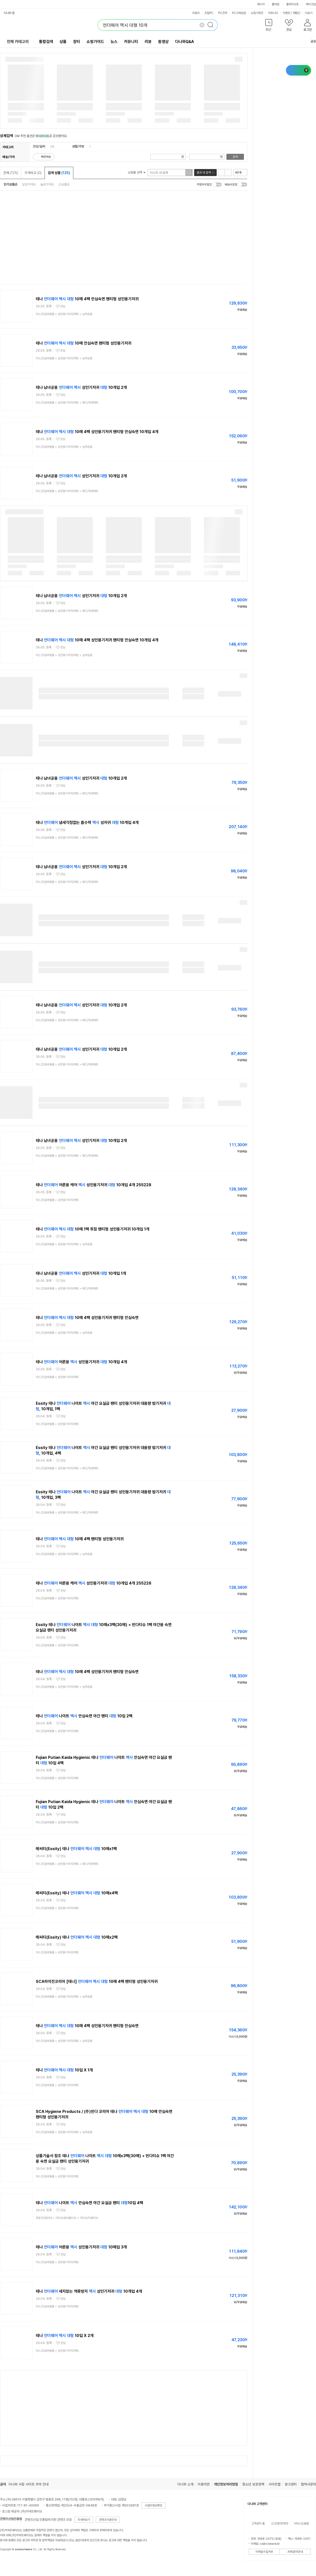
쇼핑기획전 (257, 13)
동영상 (163, 41)
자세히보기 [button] (84, 2519)
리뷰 (148, 41)
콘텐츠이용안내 (108, 2519)
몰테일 (275, 4)
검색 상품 (59, 173)
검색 (235, 157)
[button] (268, 26)
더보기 (310, 13)
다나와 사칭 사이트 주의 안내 (29, 2484)
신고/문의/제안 (279, 2523)
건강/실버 (39, 146)
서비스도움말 (301, 2523)
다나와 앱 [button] (9, 13)
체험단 (296, 13)
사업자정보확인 (153, 2505)
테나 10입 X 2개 (65, 2335)
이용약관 (204, 2484)
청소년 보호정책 (253, 2484)
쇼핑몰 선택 (136, 172)
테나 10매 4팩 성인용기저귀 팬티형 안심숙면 (87, 1317)
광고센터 (291, 2484)
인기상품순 (11, 184)
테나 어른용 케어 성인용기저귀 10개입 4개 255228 (93, 1184)
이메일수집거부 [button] (264, 2551)
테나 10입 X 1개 (64, 2070)
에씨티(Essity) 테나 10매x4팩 (77, 1893)
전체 (10, 173)
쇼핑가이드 (95, 41)
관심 (62, 306)
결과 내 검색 (204, 172)
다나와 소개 (185, 2484)
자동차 (196, 13)
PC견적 (222, 13)
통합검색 (46, 41)
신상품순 (64, 184)
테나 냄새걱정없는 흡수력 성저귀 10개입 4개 (87, 822)
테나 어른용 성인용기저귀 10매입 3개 (81, 2247)
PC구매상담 (239, 13)
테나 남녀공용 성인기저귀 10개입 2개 (81, 387)
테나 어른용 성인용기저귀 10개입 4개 (81, 1362)
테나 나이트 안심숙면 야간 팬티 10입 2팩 (84, 1716)
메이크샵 (311, 4)
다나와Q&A (184, 41)
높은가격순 (47, 184)
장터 (76, 41)
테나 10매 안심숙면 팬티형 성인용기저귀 (83, 343)
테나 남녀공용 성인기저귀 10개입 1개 (81, 1273)
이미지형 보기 (228, 172)
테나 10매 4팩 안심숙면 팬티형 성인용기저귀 (87, 299)
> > (64, 314)
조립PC (208, 13)
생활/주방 (78, 146)
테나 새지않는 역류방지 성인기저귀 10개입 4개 (89, 2291)
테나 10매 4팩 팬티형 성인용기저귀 (80, 1539)
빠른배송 (46, 157)
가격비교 (33, 173)
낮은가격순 (29, 184)
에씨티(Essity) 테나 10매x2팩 (77, 1937)
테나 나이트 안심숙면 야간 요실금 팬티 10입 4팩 (89, 2202)
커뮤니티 (273, 13)
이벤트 (286, 13)
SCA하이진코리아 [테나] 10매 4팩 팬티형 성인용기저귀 (97, 1981)
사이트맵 (274, 2484)
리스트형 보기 (221, 172)
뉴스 (114, 41)
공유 (310, 41)
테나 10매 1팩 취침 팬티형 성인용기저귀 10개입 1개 (92, 1229)
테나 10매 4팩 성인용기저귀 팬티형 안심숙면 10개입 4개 (97, 431)
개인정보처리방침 (226, 2484)
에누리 (261, 4)
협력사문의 (308, 2484)
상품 (63, 41)
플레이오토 (292, 4)
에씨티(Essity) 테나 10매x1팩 (76, 1848)
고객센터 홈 (258, 2523)
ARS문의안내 (295, 2551)
